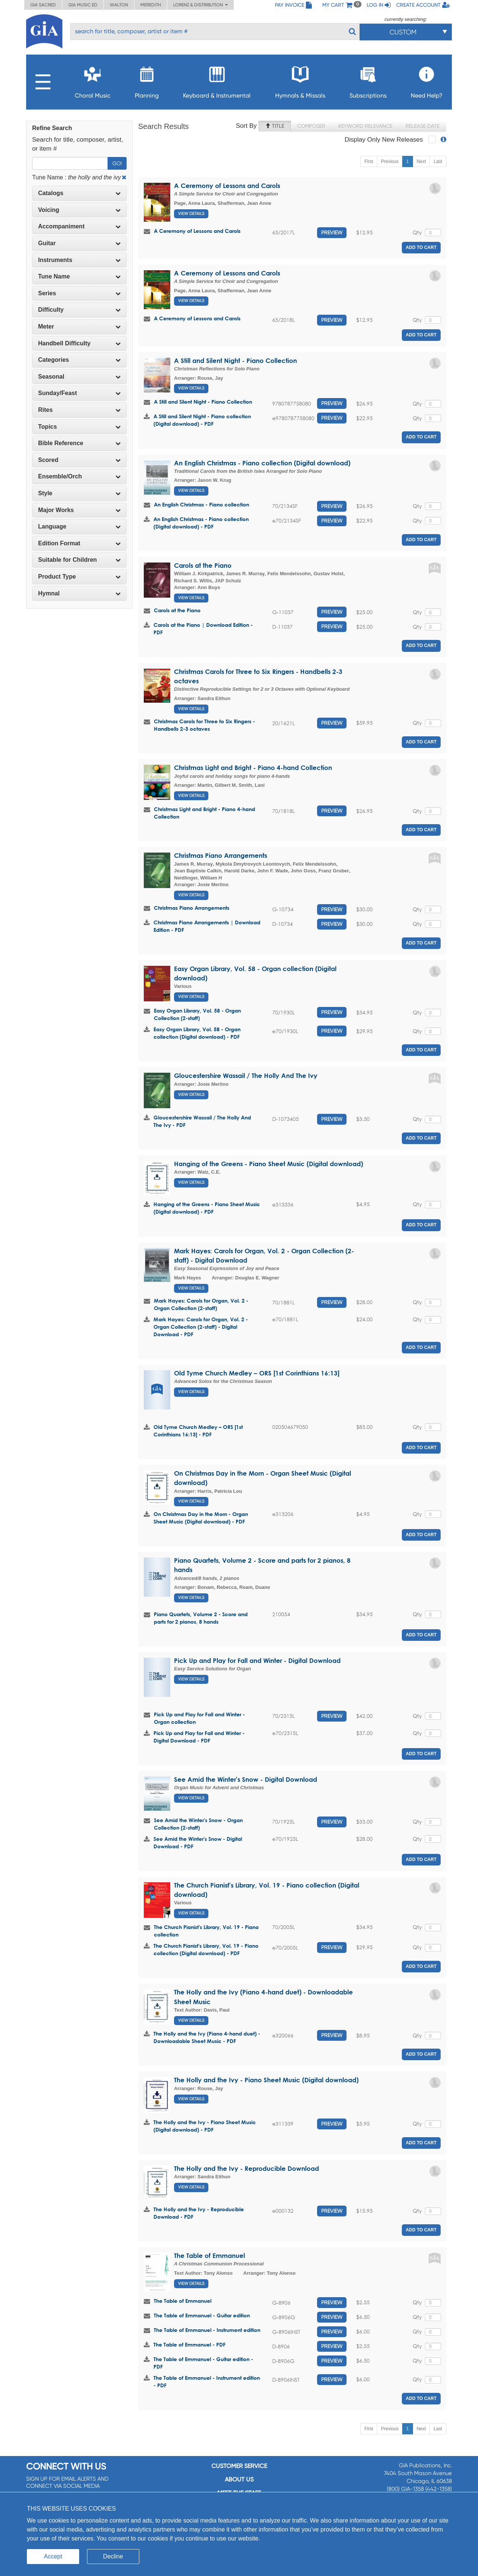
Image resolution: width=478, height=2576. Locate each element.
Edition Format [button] (79, 543)
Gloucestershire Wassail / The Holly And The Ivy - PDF (202, 1121)
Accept (53, 2556)
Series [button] (79, 293)
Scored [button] (79, 460)
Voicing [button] (79, 210)
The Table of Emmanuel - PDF (189, 2344)
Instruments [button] (79, 260)
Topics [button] (79, 426)
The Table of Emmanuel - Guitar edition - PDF (203, 2363)
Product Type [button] (79, 576)
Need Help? (427, 80)
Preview (331, 232)
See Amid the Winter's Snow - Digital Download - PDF (197, 1842)
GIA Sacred (43, 4)
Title (274, 126)
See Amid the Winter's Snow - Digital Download (245, 1779)
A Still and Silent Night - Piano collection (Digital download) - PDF (202, 420)
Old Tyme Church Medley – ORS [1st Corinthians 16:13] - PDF (198, 1431)
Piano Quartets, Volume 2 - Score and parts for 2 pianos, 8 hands (201, 1618)
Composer (311, 126)
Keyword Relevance (365, 126)
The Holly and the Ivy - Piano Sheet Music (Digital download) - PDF (204, 2126)
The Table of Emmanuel (209, 2255)
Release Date (423, 126)
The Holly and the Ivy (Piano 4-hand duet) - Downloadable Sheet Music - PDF (206, 2037)
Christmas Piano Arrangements (220, 855)
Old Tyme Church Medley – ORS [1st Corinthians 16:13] (256, 1373)
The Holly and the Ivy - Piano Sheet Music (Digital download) (266, 2079)
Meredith (150, 4)
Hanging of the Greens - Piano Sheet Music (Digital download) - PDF (206, 1208)
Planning (147, 80)
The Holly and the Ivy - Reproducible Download (246, 2168)
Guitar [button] (79, 243)
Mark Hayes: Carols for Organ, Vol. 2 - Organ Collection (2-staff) (201, 1304)
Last (438, 161)
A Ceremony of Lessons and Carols (227, 185)
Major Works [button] (79, 510)
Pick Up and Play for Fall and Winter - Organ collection (199, 1718)
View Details (191, 213)
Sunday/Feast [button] (79, 393)
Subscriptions (368, 80)
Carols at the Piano (203, 565)
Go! (117, 163)
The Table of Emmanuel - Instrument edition (207, 2330)
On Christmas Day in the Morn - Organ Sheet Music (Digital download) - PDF (200, 1518)
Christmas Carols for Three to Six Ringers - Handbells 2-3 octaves (204, 725)
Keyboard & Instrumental (217, 80)
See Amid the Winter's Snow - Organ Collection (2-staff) (198, 1824)
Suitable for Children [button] (79, 560)
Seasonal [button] (79, 376)
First (368, 161)
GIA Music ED (82, 4)
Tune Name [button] (79, 276)
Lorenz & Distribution (200, 4)
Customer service (239, 2465)
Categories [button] (79, 360)
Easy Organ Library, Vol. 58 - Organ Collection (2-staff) (197, 1014)
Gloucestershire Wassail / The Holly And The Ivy (245, 1075)
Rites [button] (79, 410)
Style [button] (79, 493)
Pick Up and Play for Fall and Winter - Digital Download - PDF (199, 1737)
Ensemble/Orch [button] (79, 476)
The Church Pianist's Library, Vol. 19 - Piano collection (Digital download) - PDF (205, 1949)
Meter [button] (79, 326)
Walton (119, 4)
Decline (113, 2556)
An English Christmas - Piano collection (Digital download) (262, 462)
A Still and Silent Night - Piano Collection (235, 360)
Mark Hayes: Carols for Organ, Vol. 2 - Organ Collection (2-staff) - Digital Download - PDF (200, 1326)
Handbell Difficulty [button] (79, 343)
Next (421, 161)
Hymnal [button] (79, 593)
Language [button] (79, 526)
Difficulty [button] (79, 309)
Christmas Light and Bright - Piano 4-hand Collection (253, 767)
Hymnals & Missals (300, 80)
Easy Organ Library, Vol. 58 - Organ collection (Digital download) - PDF (196, 1033)
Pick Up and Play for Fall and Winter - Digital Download (257, 1660)
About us (239, 2479)
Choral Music (93, 80)
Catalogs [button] (79, 193)
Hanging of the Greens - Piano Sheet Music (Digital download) (268, 1163)
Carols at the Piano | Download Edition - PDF (203, 628)
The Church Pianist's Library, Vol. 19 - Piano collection (206, 1931)
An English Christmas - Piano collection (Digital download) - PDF (201, 523)
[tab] (79, 193)
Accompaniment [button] (79, 226)
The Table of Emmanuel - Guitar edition (202, 2315)
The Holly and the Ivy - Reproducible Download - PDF (198, 2213)
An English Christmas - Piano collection (201, 504)
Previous (389, 161)
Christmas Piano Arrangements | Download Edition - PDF (206, 926)
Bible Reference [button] (79, 443)
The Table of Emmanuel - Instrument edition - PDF (206, 2381)
